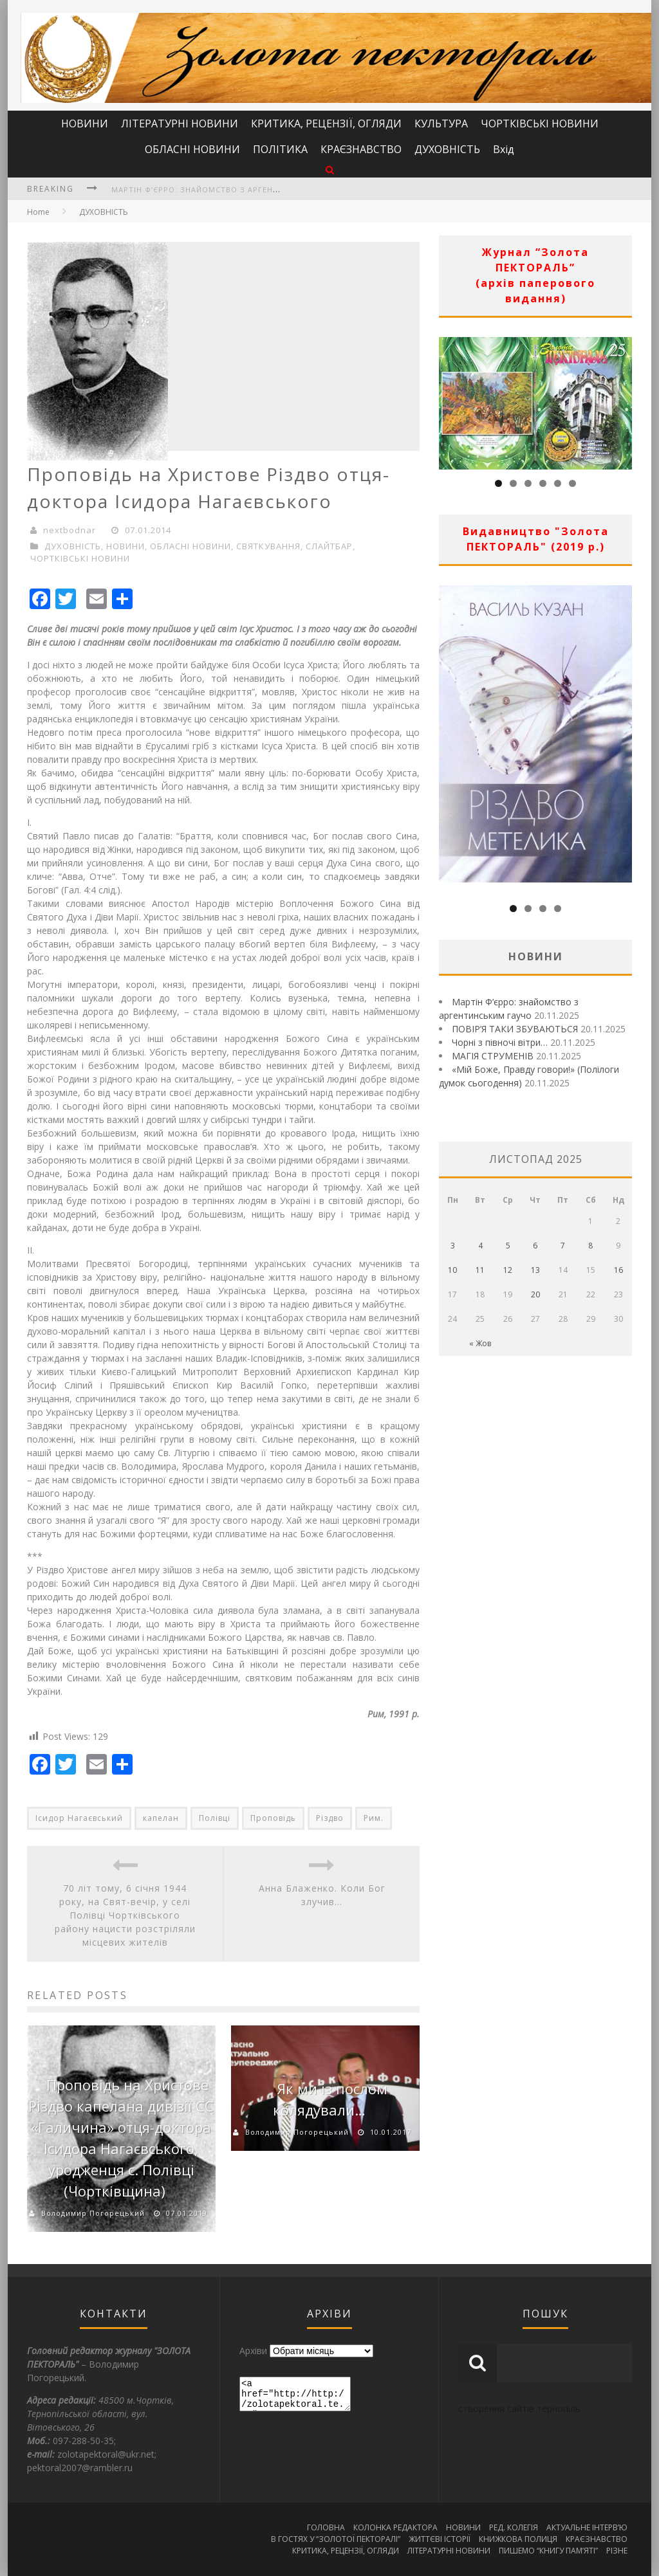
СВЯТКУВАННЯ (268, 546)
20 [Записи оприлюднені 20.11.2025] (535, 1294)
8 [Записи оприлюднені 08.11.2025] (590, 1245)
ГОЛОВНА (326, 2527)
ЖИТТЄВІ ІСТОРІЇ (439, 2539)
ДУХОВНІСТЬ (447, 149)
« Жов (480, 1343)
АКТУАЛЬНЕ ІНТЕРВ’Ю (586, 2527)
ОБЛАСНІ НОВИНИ (192, 149)
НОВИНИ (84, 123)
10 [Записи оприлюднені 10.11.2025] (452, 1270)
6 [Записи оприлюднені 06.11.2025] (535, 1245)
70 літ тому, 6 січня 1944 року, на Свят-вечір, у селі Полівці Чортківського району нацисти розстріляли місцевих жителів (125, 1915)
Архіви (253, 2350)
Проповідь (273, 1818)
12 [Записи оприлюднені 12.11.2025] (507, 1270)
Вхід (503, 149)
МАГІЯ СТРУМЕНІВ (493, 1056)
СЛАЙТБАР (329, 546)
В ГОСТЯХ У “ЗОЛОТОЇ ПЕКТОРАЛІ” (335, 2539)
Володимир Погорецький (93, 2213)
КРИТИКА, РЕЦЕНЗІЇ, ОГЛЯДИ (326, 123)
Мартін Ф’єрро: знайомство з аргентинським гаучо (229, 189)
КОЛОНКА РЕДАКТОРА (395, 2527)
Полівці (214, 1818)
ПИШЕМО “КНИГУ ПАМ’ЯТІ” (548, 2550)
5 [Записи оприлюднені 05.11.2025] (508, 1245)
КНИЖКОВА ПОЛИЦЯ (518, 2539)
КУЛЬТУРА (441, 123)
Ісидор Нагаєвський (79, 1818)
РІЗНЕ (616, 2550)
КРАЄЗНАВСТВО (361, 149)
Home (38, 211)
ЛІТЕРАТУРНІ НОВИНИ (179, 123)
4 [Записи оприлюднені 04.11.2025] (480, 1245)
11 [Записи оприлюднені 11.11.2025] (480, 1270)
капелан (161, 1818)
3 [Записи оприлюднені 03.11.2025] (452, 1245)
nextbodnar (69, 530)
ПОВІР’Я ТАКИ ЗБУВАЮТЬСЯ (515, 1029)
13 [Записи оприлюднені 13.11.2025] (535, 1270)
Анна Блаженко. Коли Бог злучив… (322, 1895)
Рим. (374, 1818)
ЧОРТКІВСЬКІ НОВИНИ (540, 123)
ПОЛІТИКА (280, 149)
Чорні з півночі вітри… (500, 1042)
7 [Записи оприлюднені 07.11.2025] (563, 1245)
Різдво (330, 1818)
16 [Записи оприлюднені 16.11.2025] (618, 1270)
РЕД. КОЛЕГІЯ (513, 2527)
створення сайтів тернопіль (519, 2408)
